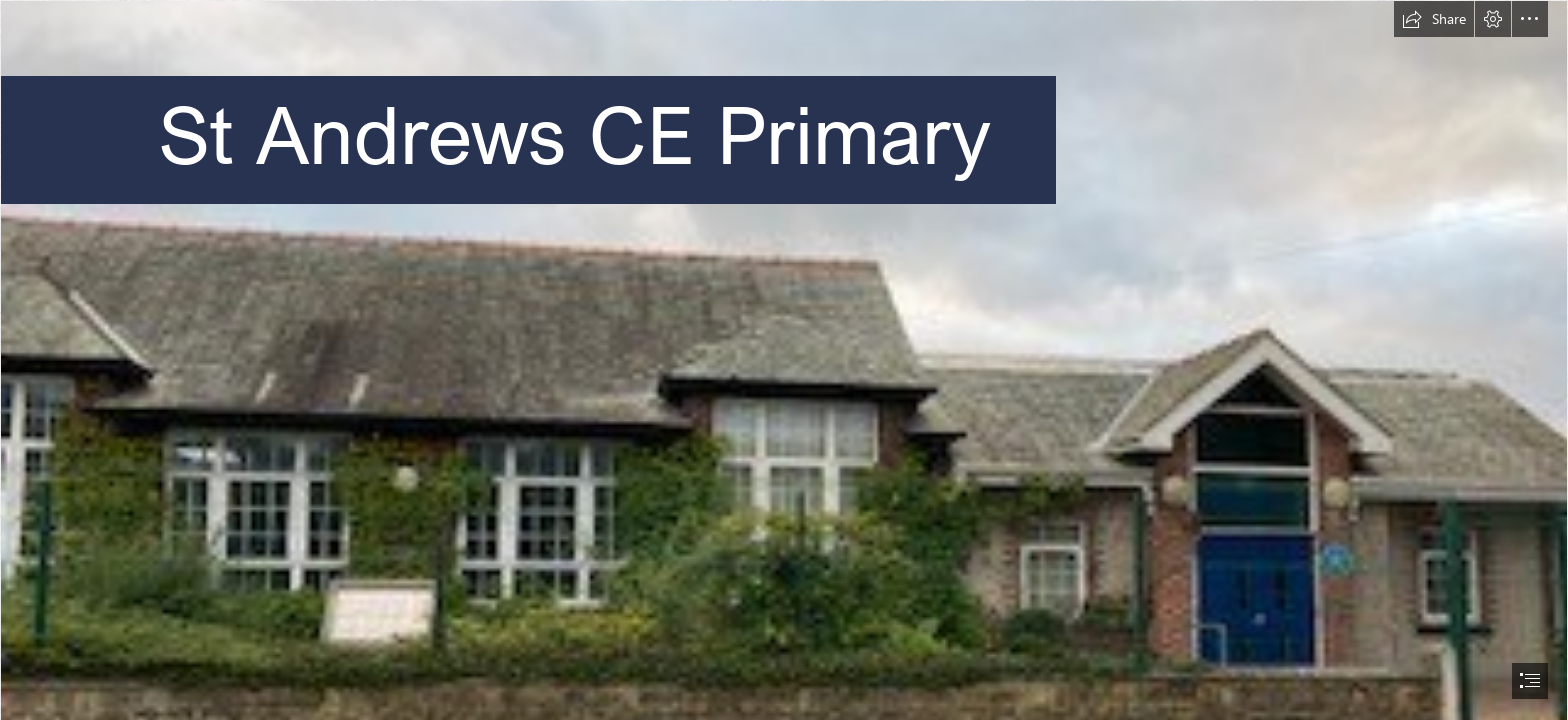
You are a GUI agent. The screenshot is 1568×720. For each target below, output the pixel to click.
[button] (1434, 19)
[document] (784, 360)
